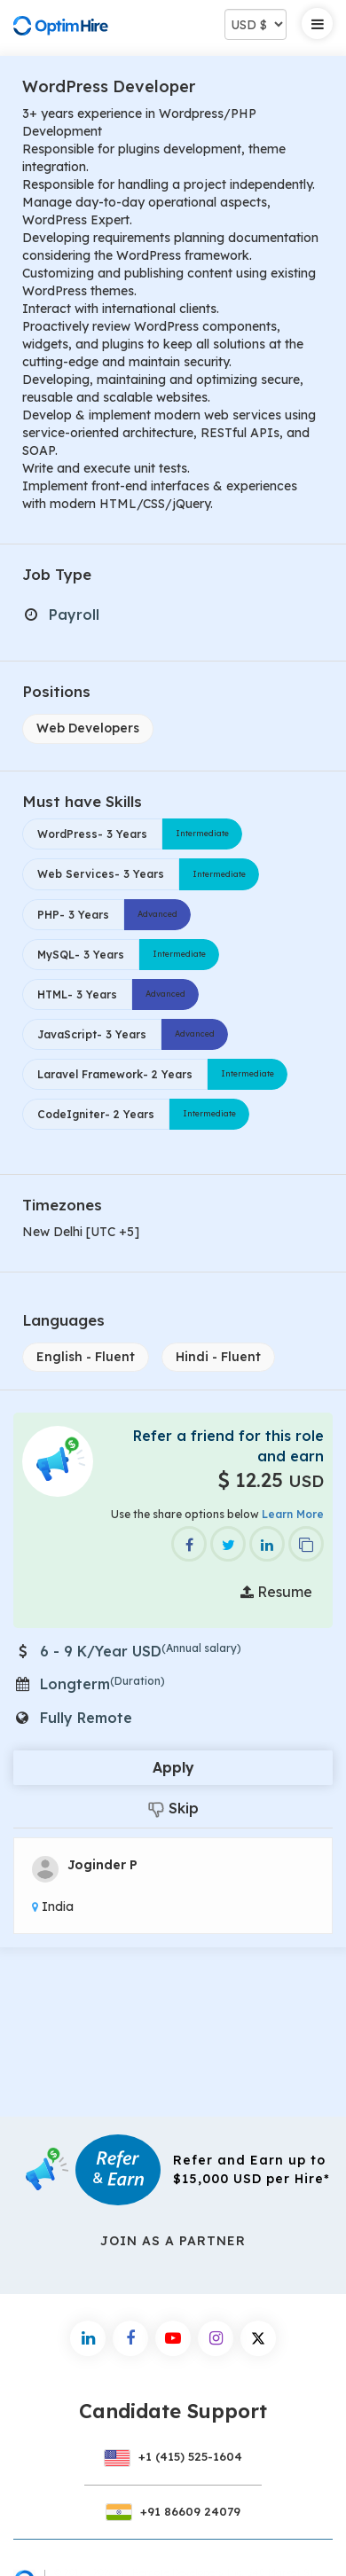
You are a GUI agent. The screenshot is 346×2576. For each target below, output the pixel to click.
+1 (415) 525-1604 (173, 2456)
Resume (276, 1592)
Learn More (293, 1514)
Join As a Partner (173, 2241)
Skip (173, 1808)
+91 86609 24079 (173, 2511)
